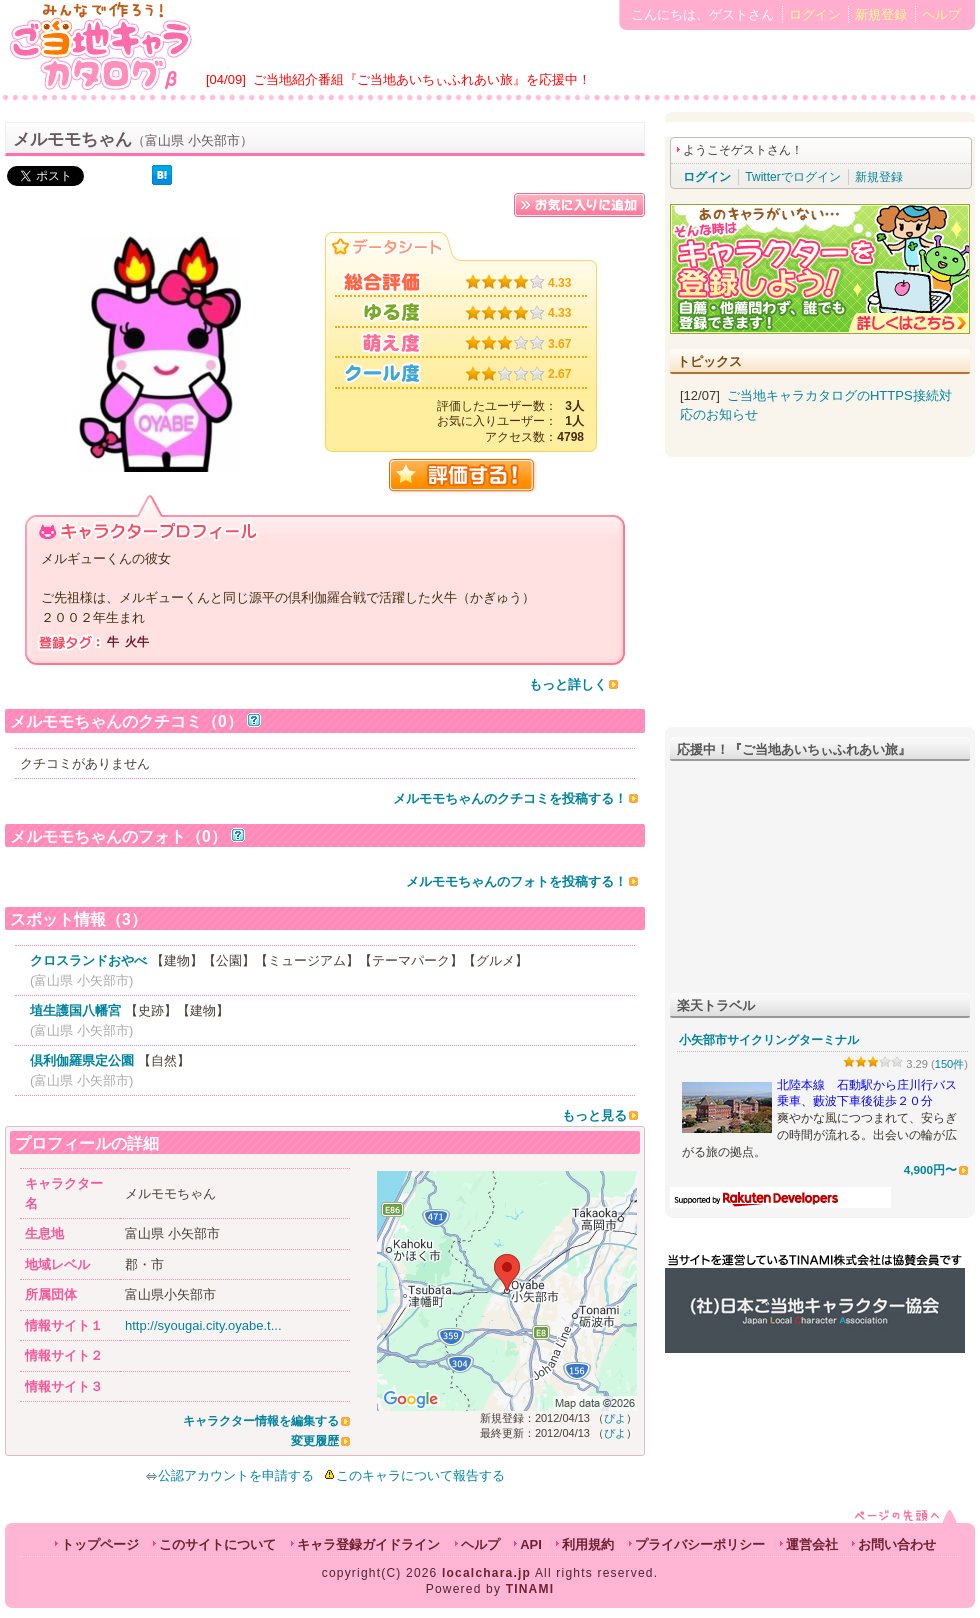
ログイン (815, 14)
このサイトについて (217, 1544)
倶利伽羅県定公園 (82, 1060)
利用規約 (588, 1544)
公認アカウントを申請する (229, 1475)
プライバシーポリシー (700, 1544)
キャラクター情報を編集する (261, 1421)
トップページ (100, 1544)
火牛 (137, 642)
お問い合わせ (897, 1544)
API (531, 1544)
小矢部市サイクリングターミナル (769, 1040)
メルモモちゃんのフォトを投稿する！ (516, 881)
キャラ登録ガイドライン (368, 1544)
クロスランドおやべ (88, 960)
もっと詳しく (568, 684)
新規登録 (881, 14)
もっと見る (594, 1115)
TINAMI (530, 1589)
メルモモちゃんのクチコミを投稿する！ (510, 798)
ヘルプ (941, 14)
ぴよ (615, 1418)
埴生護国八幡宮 (75, 1010)
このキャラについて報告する (420, 1475)
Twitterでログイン (792, 177)
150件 (950, 1064)
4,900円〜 (930, 1169)
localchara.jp (486, 1573)
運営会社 (812, 1544)
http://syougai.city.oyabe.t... (203, 1325)
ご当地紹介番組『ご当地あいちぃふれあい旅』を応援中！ (422, 79)
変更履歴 (315, 1441)
